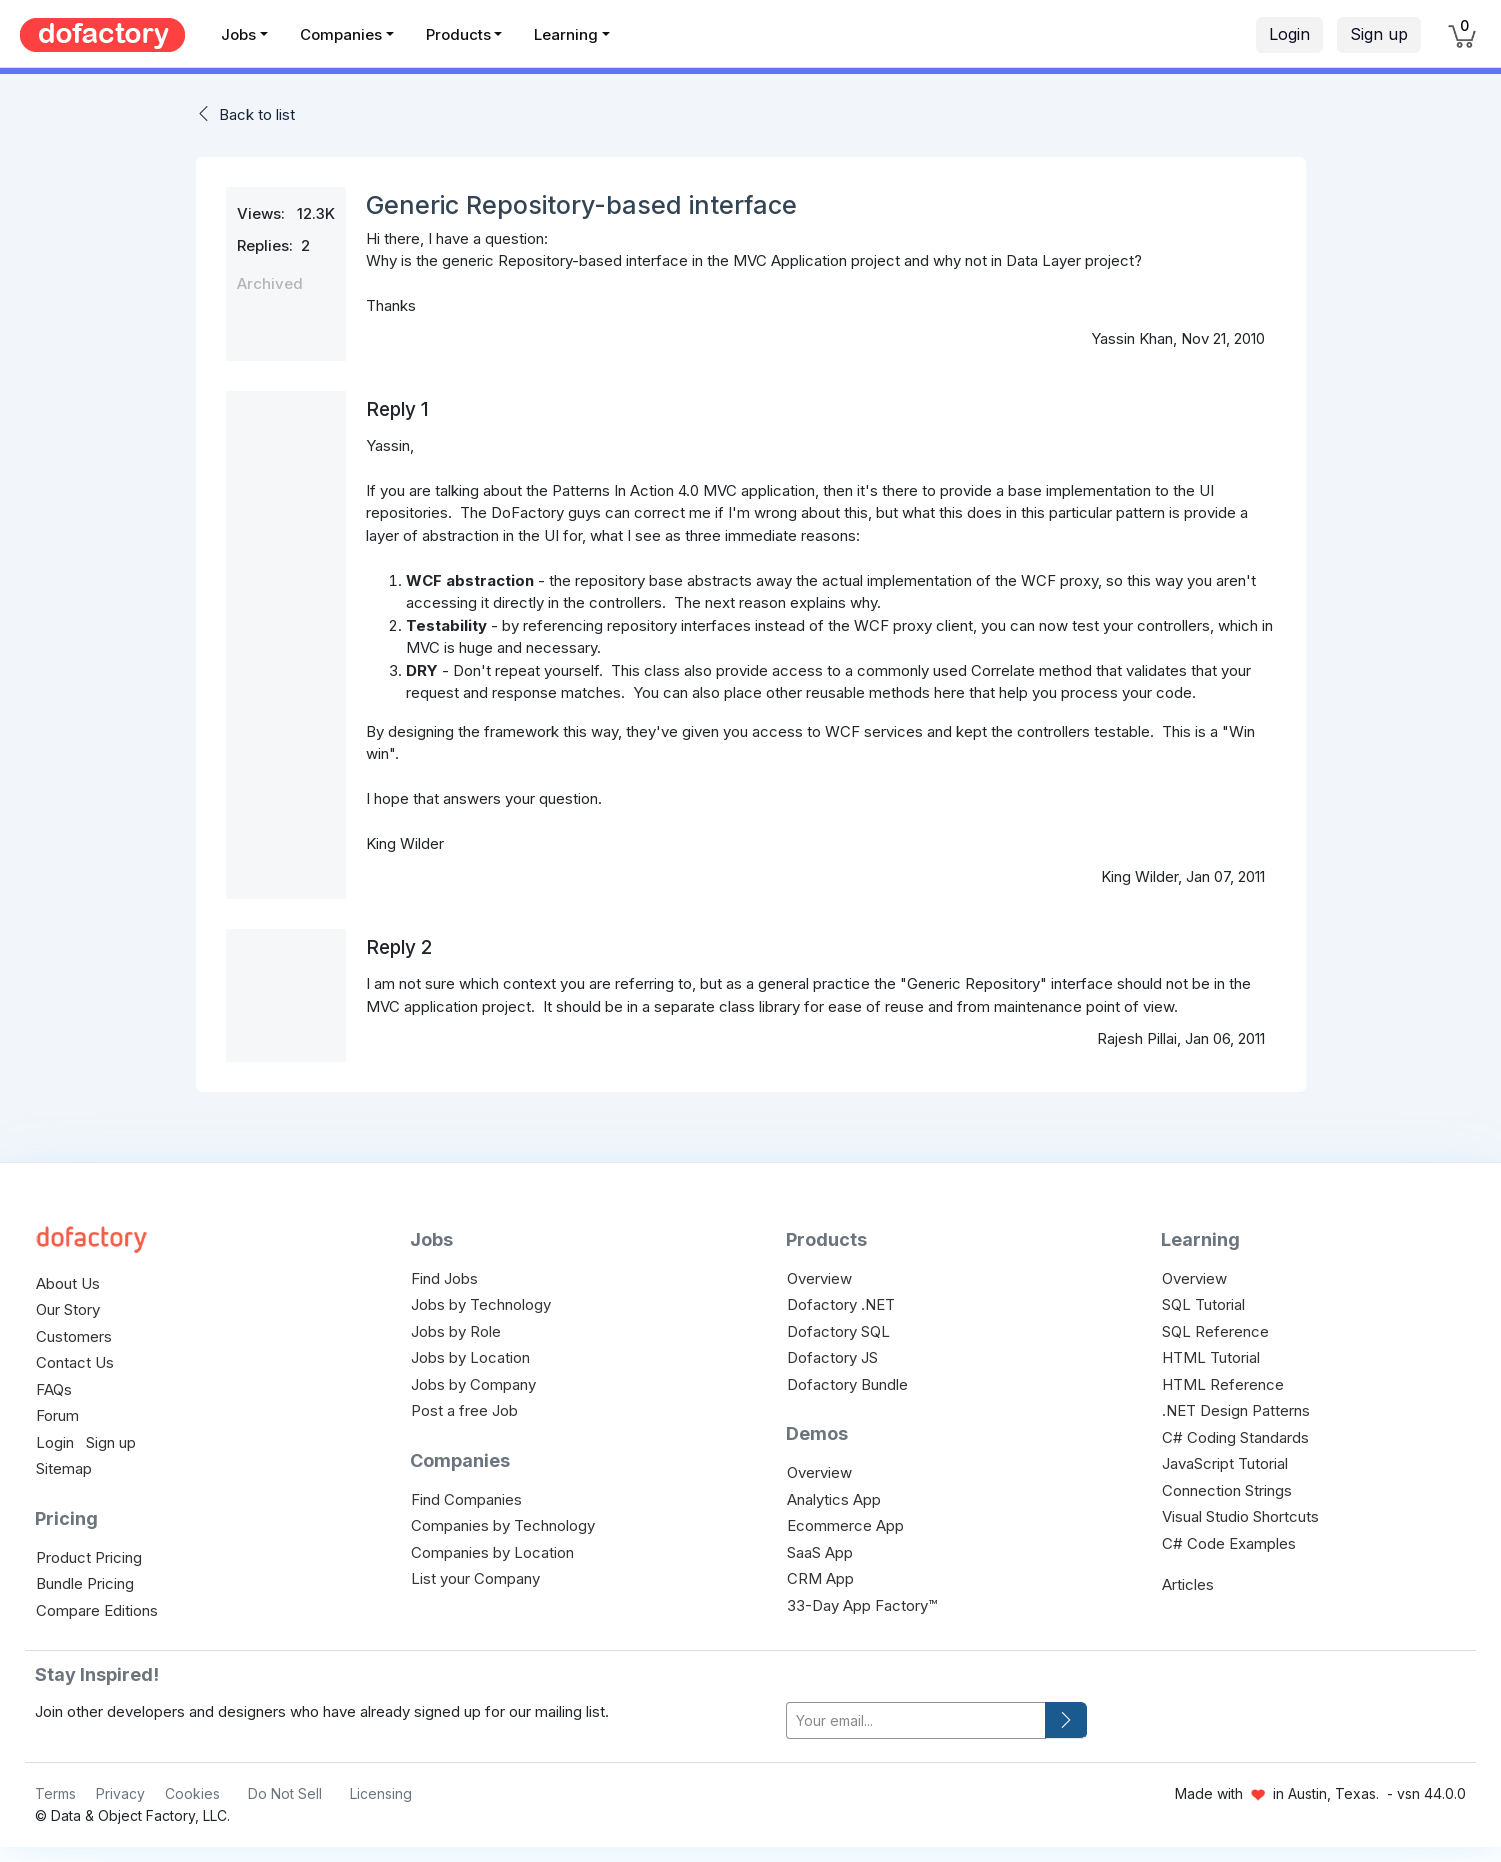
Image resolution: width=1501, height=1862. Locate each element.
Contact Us (75, 1362)
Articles (1188, 1584)
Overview (819, 1278)
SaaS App (820, 1552)
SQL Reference (1215, 1331)
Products (458, 34)
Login (1289, 34)
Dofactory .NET (841, 1304)
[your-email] (916, 1720)
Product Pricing (89, 1557)
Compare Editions (97, 1610)
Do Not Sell (285, 1793)
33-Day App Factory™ (862, 1605)
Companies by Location (492, 1552)
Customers (74, 1336)
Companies (341, 34)
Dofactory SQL (838, 1331)
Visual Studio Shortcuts (1240, 1516)
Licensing (381, 1793)
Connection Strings (1227, 1490)
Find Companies (466, 1499)
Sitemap (64, 1468)
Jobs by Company (473, 1384)
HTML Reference (1223, 1384)
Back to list (257, 114)
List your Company (475, 1578)
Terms (55, 1793)
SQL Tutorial (1203, 1304)
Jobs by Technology (481, 1304)
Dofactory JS (832, 1357)
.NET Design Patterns (1236, 1410)
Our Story (68, 1309)
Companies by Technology (503, 1525)
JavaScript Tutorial (1225, 1463)
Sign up (1379, 34)
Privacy (120, 1793)
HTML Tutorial (1211, 1357)
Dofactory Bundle (847, 1384)
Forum (57, 1415)
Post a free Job (464, 1410)
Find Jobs (444, 1278)
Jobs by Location (470, 1357)
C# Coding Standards (1235, 1437)
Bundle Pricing (85, 1583)
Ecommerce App (845, 1525)
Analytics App (834, 1499)
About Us (68, 1283)
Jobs (238, 34)
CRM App (820, 1578)
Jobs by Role (456, 1331)
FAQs (54, 1389)
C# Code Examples (1229, 1543)
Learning (566, 34)
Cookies (192, 1793)
